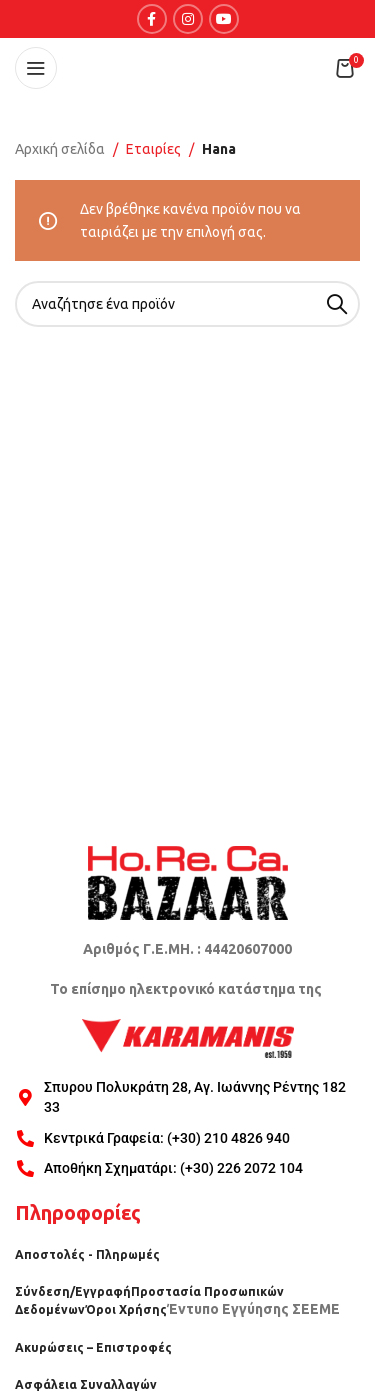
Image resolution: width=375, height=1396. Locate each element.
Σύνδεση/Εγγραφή (73, 1291)
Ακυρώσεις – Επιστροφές (93, 1347)
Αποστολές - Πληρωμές (87, 1254)
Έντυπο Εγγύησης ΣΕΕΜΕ (253, 1309)
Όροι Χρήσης (126, 1309)
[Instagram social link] (188, 19)
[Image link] (188, 882)
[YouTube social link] (224, 19)
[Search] (187, 304)
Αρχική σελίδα (60, 149)
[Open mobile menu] (36, 68)
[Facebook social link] (152, 19)
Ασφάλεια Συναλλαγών (86, 1384)
